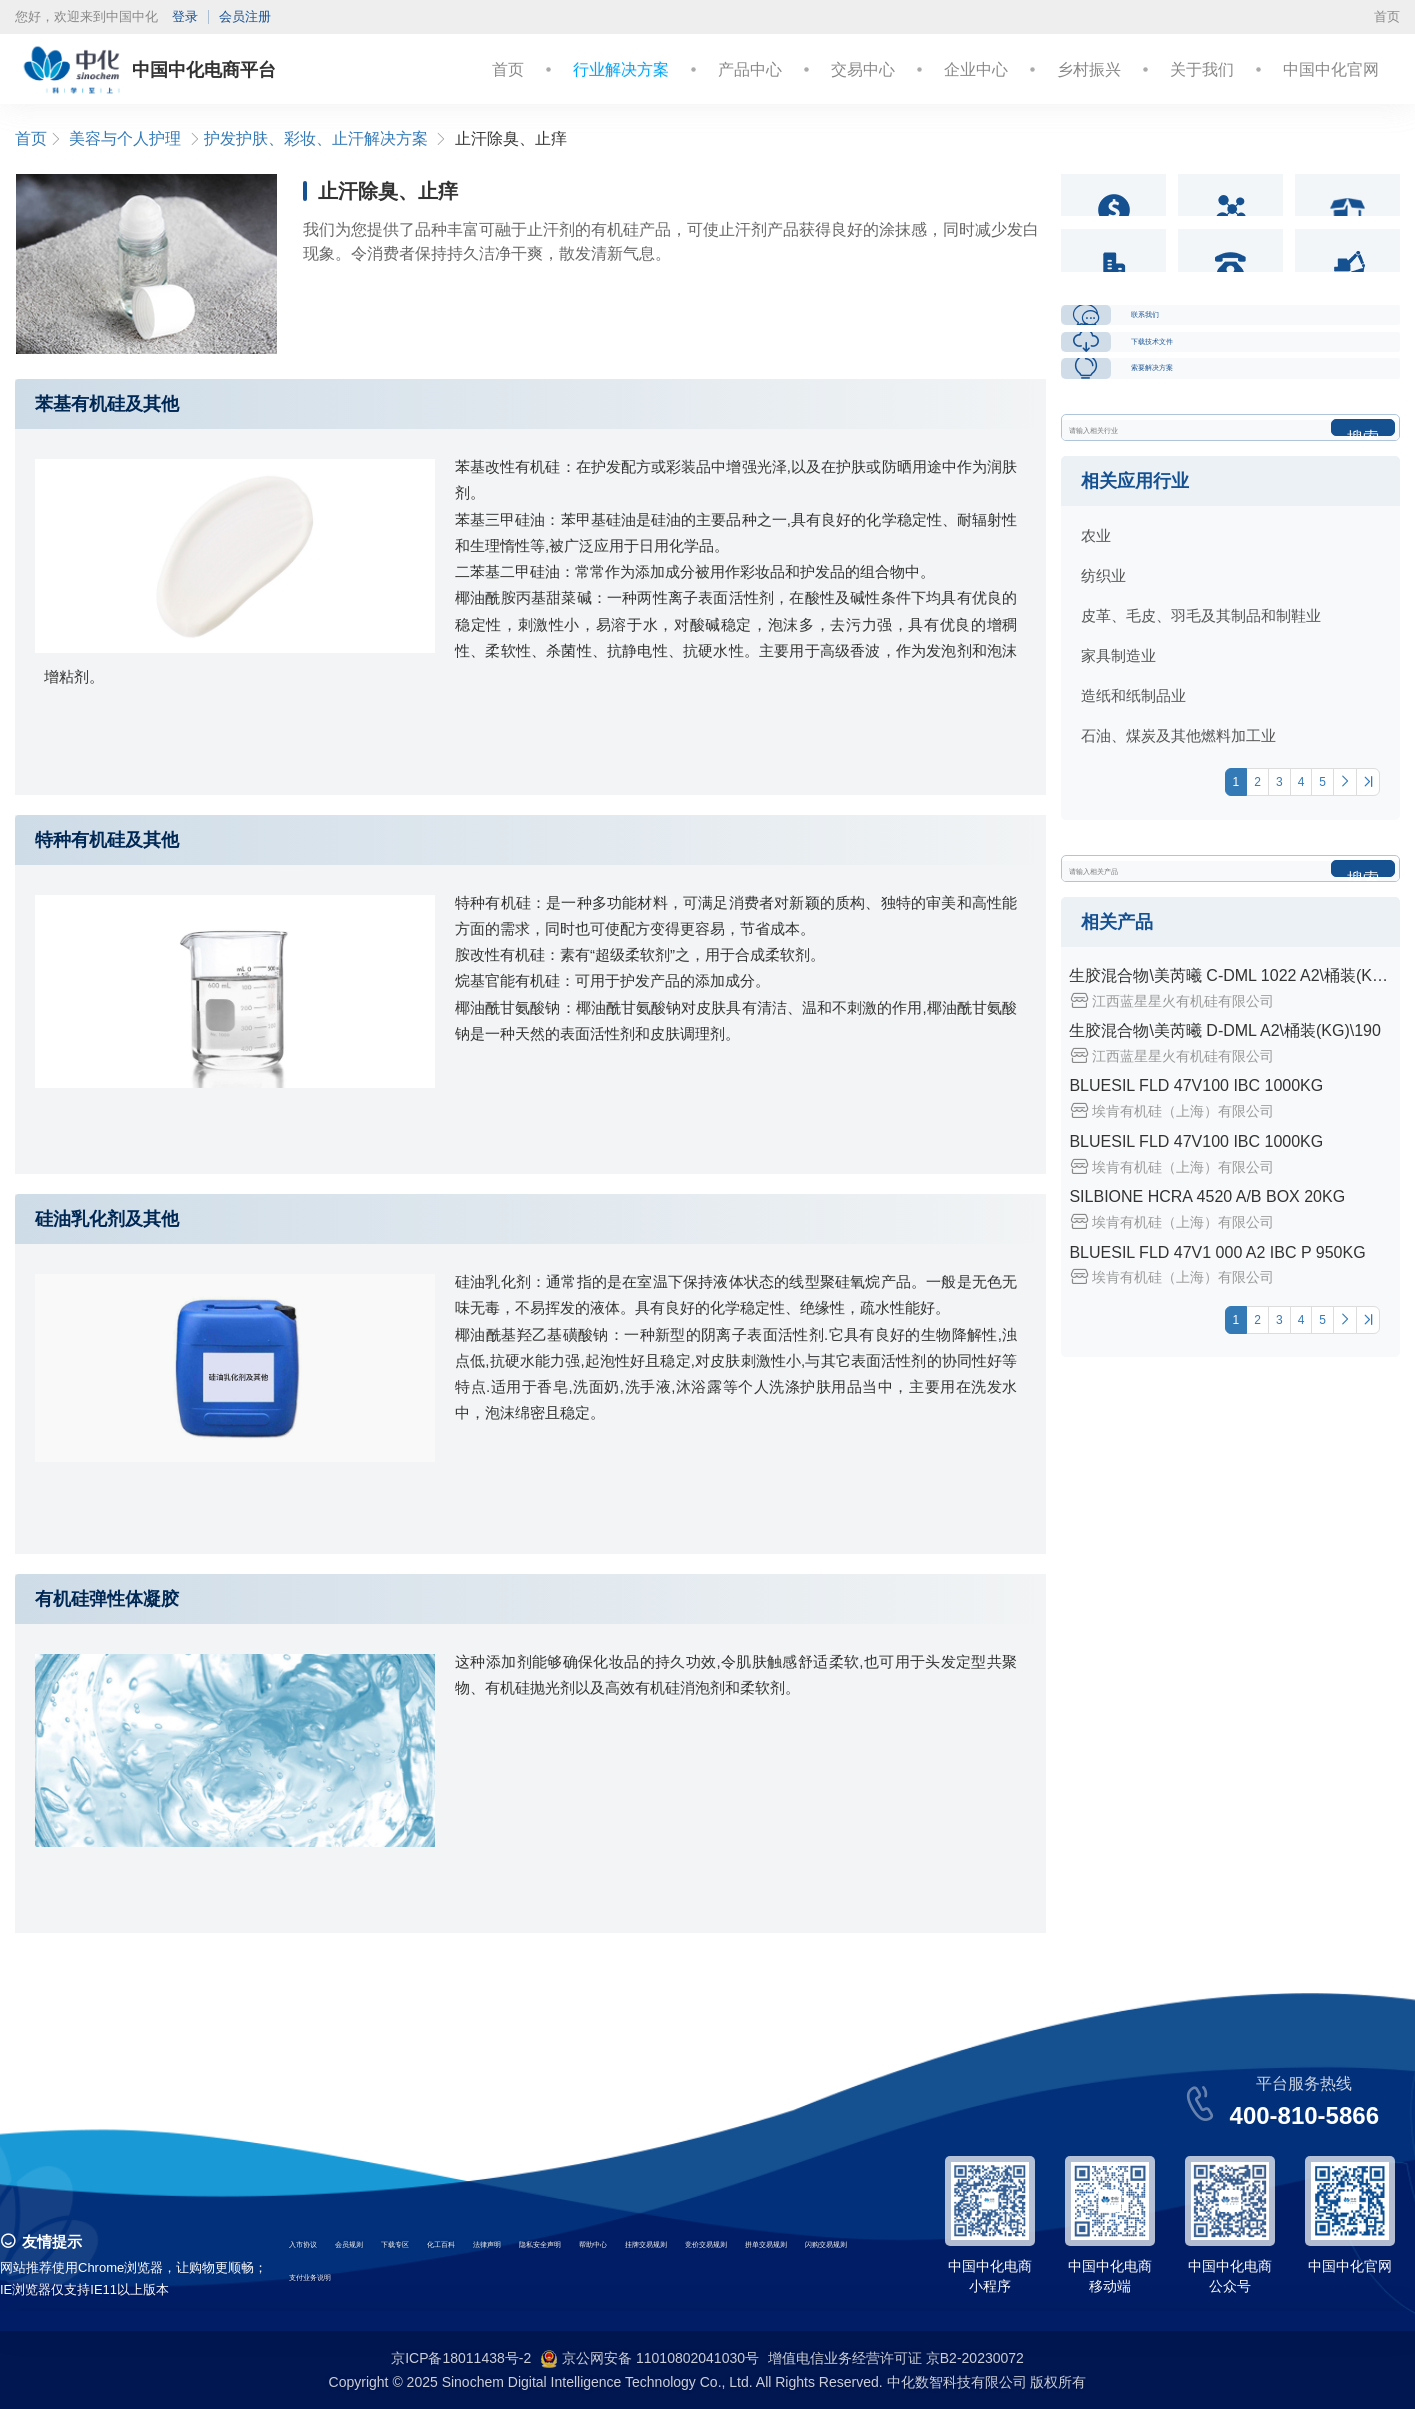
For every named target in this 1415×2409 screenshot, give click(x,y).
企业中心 (976, 69)
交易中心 (863, 69)
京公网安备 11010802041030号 (649, 2359)
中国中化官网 (1331, 69)
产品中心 (750, 69)
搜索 (1363, 666)
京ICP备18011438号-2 (461, 2358)
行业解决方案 (621, 69)
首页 (1387, 16)
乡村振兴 (1089, 69)
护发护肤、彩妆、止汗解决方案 (316, 138)
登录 (185, 16)
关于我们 (1202, 69)
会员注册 (245, 16)
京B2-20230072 (975, 2358)
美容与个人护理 (125, 138)
